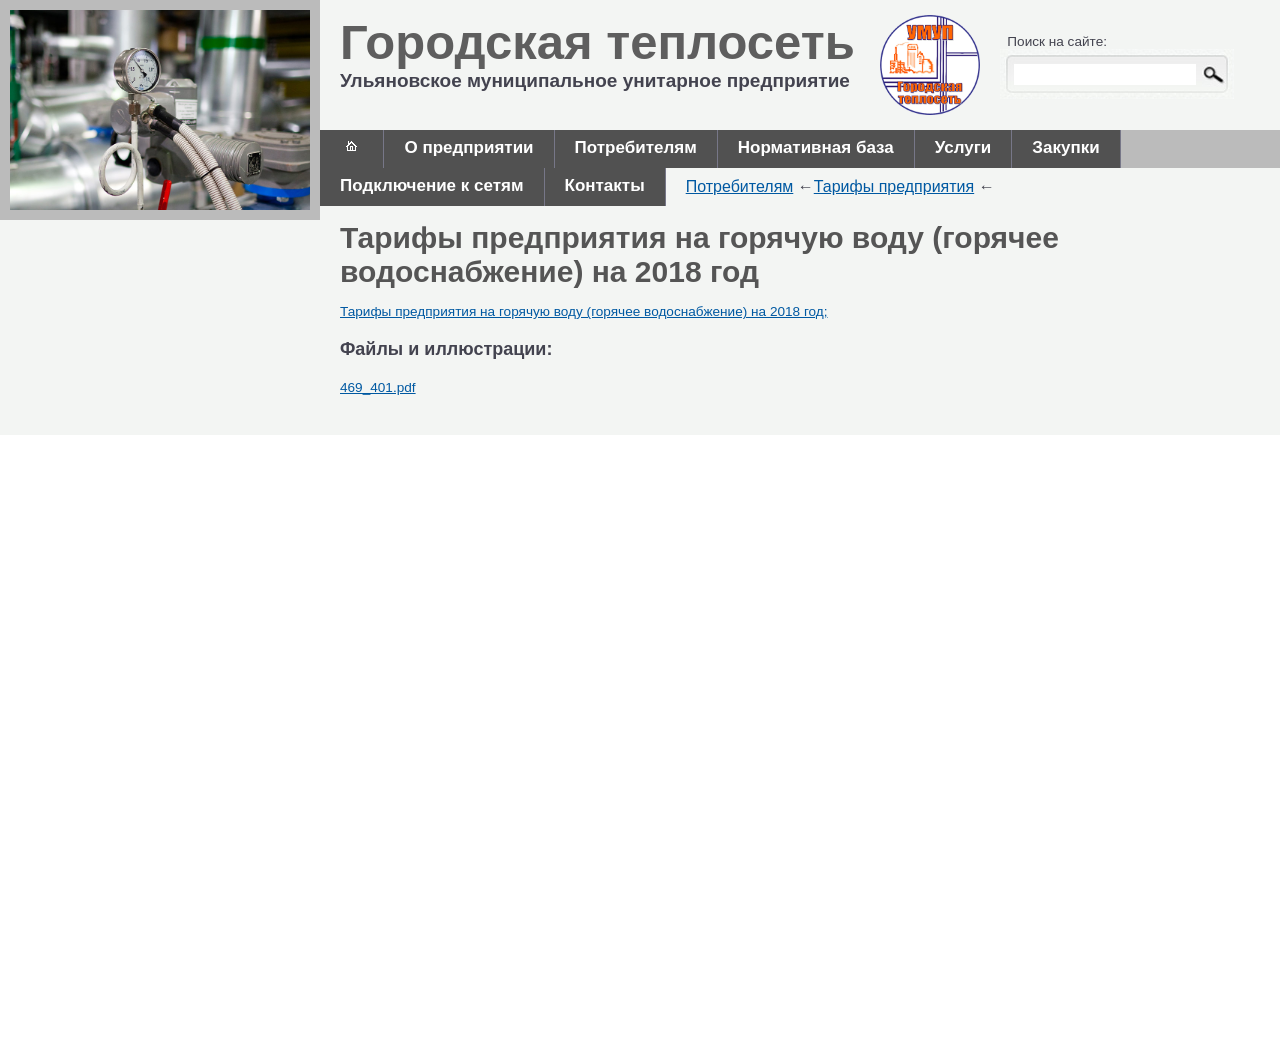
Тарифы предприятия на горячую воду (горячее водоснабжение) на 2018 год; (584, 311)
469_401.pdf (378, 387)
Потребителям (636, 147)
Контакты (605, 185)
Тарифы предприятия (894, 186)
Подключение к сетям (432, 185)
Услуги (963, 147)
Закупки (1065, 147)
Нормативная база (816, 147)
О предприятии (468, 147)
